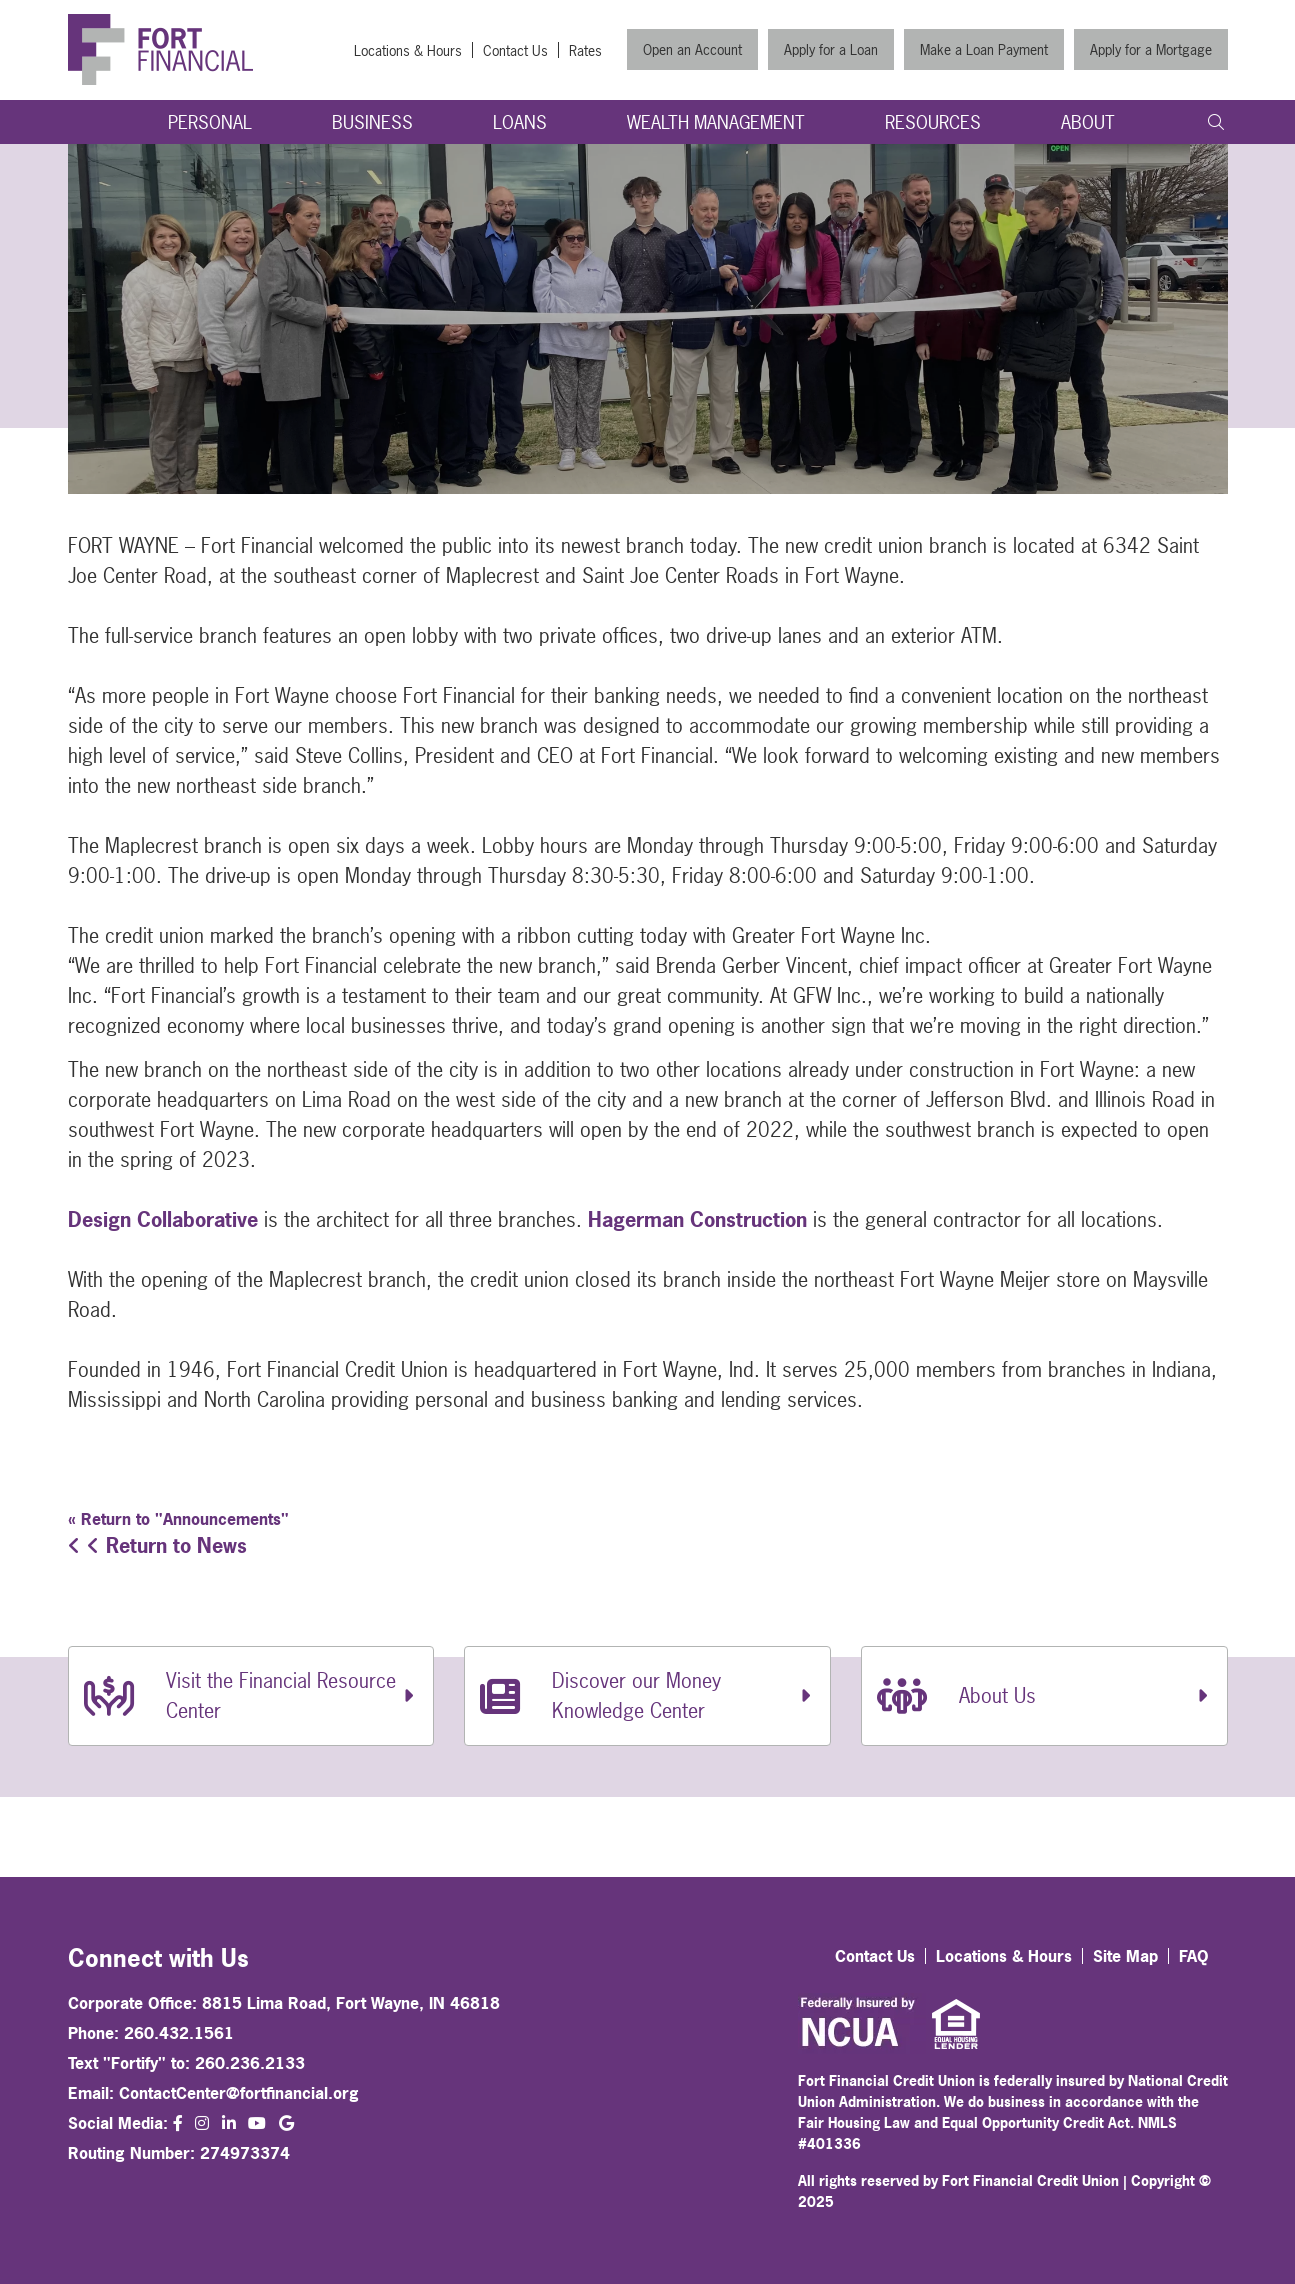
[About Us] (1044, 1696)
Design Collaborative (163, 1219)
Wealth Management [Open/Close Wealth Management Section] (716, 122)
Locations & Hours (408, 50)
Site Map (1125, 1956)
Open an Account (692, 49)
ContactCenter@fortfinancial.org (239, 2093)
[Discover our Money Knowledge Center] (647, 1696)
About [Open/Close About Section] (1088, 122)
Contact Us (515, 50)
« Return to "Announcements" (178, 1519)
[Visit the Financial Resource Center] (251, 1696)
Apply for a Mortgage (1151, 49)
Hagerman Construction (697, 1219)
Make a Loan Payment (984, 49)
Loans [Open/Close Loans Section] (520, 122)
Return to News (157, 1545)
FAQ (1194, 1956)
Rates (585, 50)
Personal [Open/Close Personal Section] (210, 122)
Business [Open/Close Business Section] (372, 122)
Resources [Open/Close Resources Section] (933, 122)
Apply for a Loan (831, 49)
